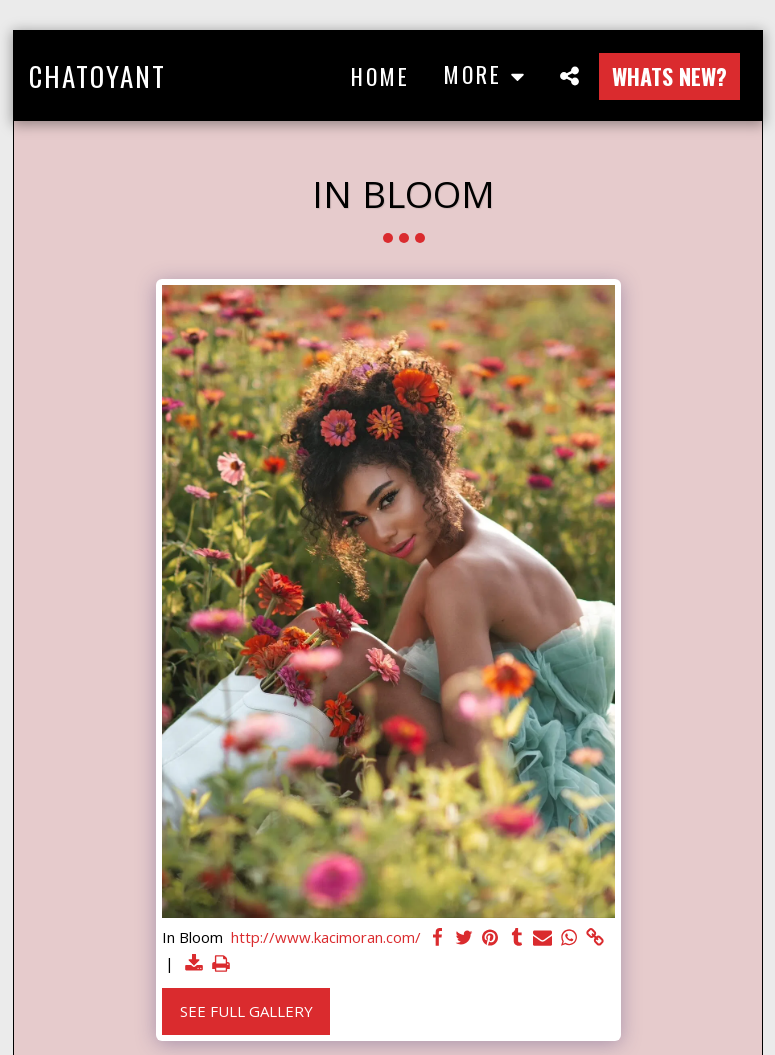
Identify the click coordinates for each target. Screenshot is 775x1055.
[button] (570, 75)
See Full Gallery (246, 1011)
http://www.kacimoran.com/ (326, 937)
